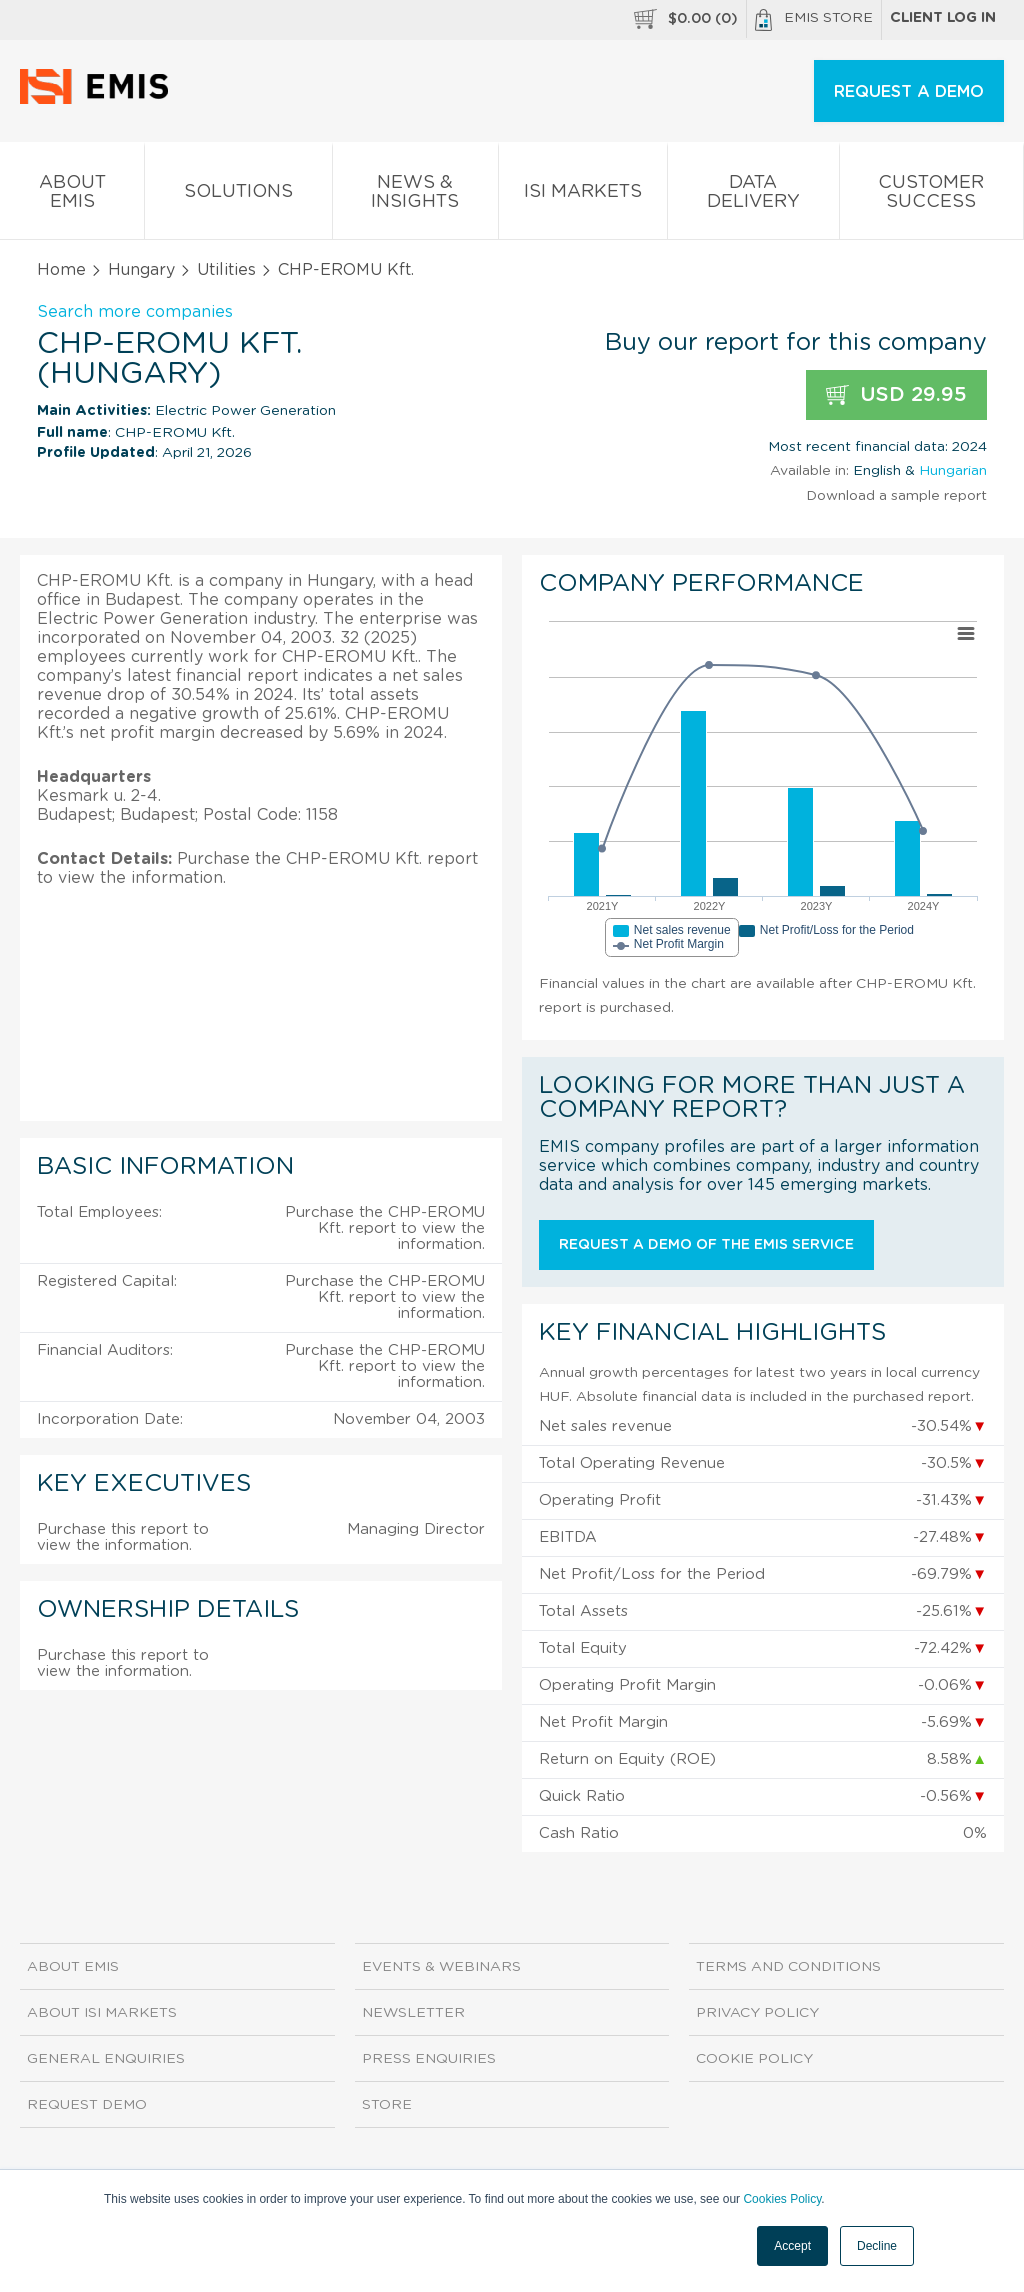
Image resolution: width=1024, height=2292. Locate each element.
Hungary (141, 270)
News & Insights (415, 196)
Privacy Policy (757, 2013)
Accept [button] (792, 2246)
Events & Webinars (441, 1967)
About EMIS (72, 196)
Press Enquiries (429, 2059)
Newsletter (413, 2013)
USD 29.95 (896, 395)
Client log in (943, 18)
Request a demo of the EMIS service (706, 1245)
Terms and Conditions (788, 1967)
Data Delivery (753, 196)
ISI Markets (583, 195)
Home (61, 270)
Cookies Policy (782, 2199)
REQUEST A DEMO (909, 92)
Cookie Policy (754, 2059)
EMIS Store (814, 20)
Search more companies (135, 312)
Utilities (226, 270)
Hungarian (953, 471)
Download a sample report (896, 496)
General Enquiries (106, 2059)
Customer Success (931, 196)
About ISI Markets (102, 2013)
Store (387, 2105)
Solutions (238, 195)
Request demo (87, 2105)
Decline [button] (877, 2246)
